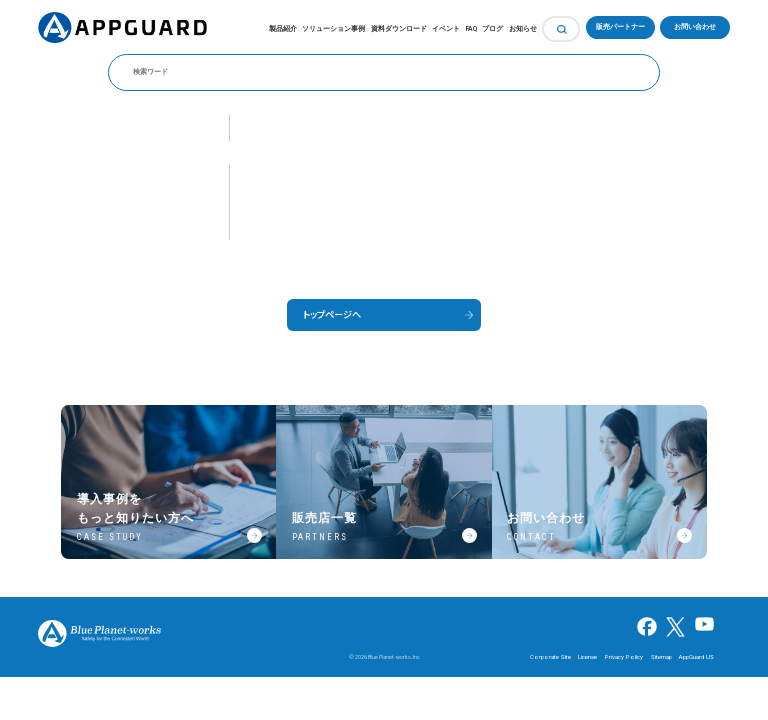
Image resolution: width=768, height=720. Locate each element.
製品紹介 (283, 29)
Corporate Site (550, 656)
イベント (446, 29)
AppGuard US (696, 656)
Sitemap (661, 656)
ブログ (492, 29)
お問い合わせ (695, 27)
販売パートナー (620, 27)
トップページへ (332, 314)
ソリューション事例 (333, 29)
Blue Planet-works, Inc (394, 656)
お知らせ (523, 29)
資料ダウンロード (399, 29)
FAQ (471, 29)
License (587, 656)
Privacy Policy (624, 656)
